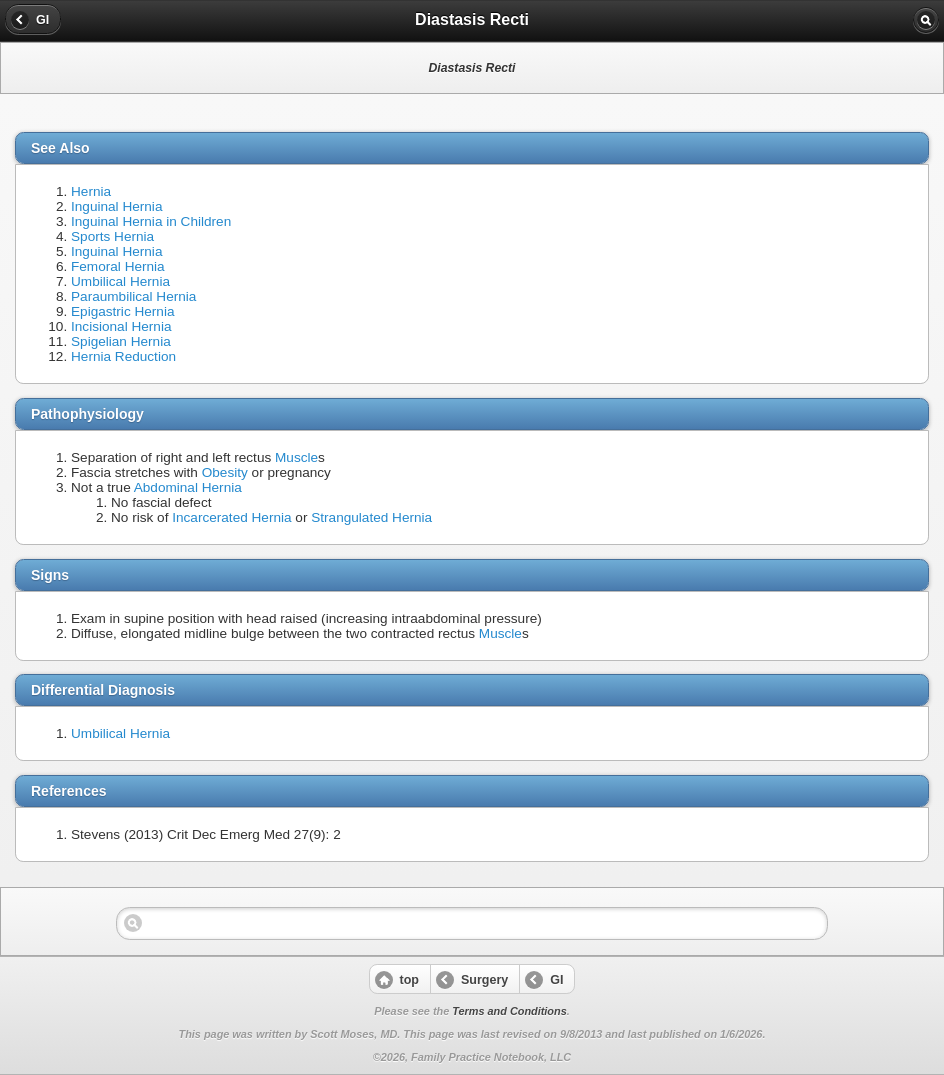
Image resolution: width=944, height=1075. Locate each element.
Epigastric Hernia (123, 311)
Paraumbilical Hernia (133, 296)
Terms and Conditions (509, 1011)
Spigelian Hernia (121, 341)
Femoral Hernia (118, 266)
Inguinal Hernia (116, 206)
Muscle (296, 457)
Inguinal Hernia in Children (151, 221)
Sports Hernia (112, 236)
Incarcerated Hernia (231, 517)
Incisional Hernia (121, 326)
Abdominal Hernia (188, 487)
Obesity (225, 472)
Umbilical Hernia (120, 281)
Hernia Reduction (123, 356)
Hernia (91, 191)
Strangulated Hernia (371, 517)
